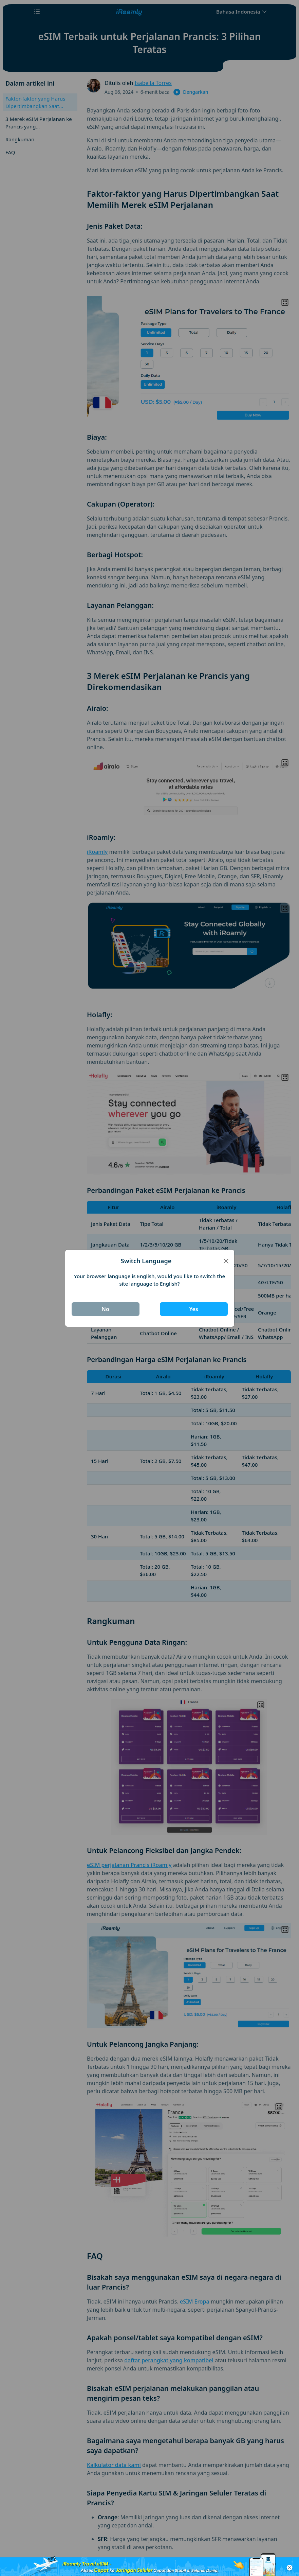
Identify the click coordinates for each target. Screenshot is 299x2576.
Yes (193, 1309)
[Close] (226, 1260)
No (105, 1309)
